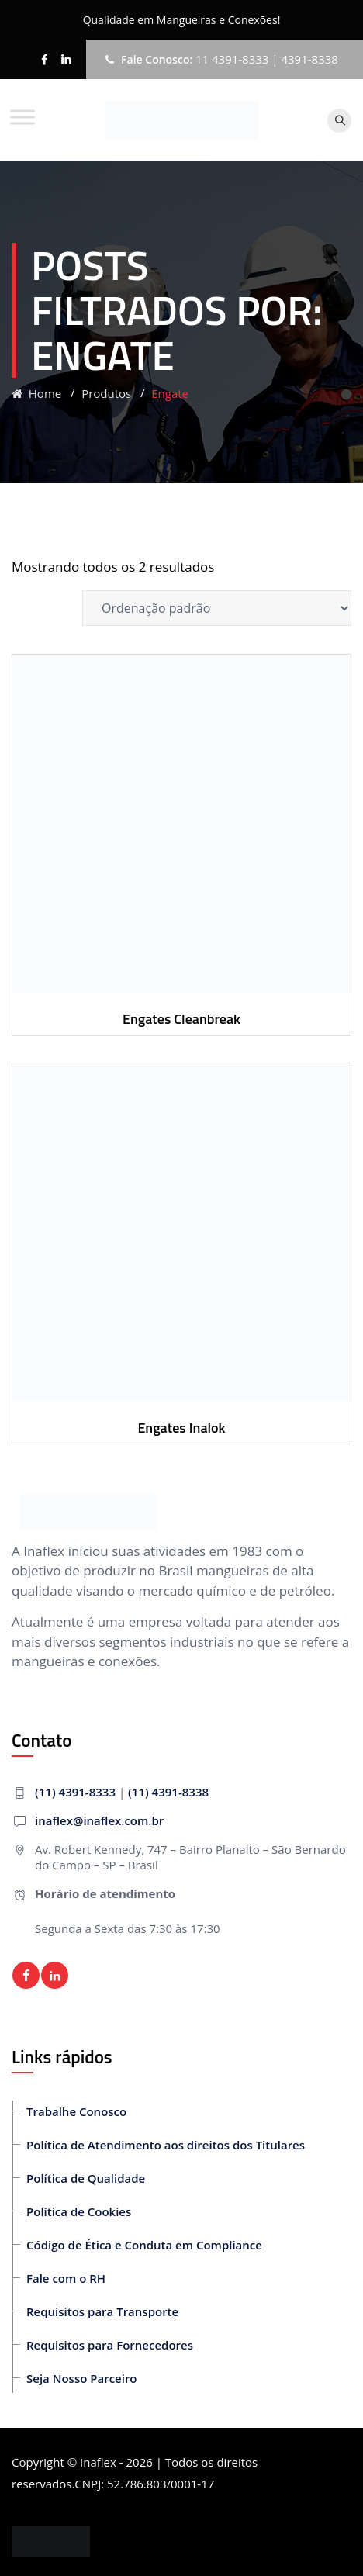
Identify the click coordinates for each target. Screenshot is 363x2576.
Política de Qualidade (85, 2178)
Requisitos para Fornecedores (109, 2345)
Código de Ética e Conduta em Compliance (144, 2245)
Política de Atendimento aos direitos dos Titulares (165, 2144)
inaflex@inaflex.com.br (99, 1820)
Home (36, 393)
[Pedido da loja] (216, 608)
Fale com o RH (65, 2278)
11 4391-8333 (232, 59)
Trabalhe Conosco (76, 2111)
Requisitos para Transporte (102, 2311)
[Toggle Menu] (22, 116)
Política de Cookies (78, 2211)
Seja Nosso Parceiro (81, 2378)
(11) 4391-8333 (75, 1792)
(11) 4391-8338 (168, 1792)
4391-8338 (309, 59)
